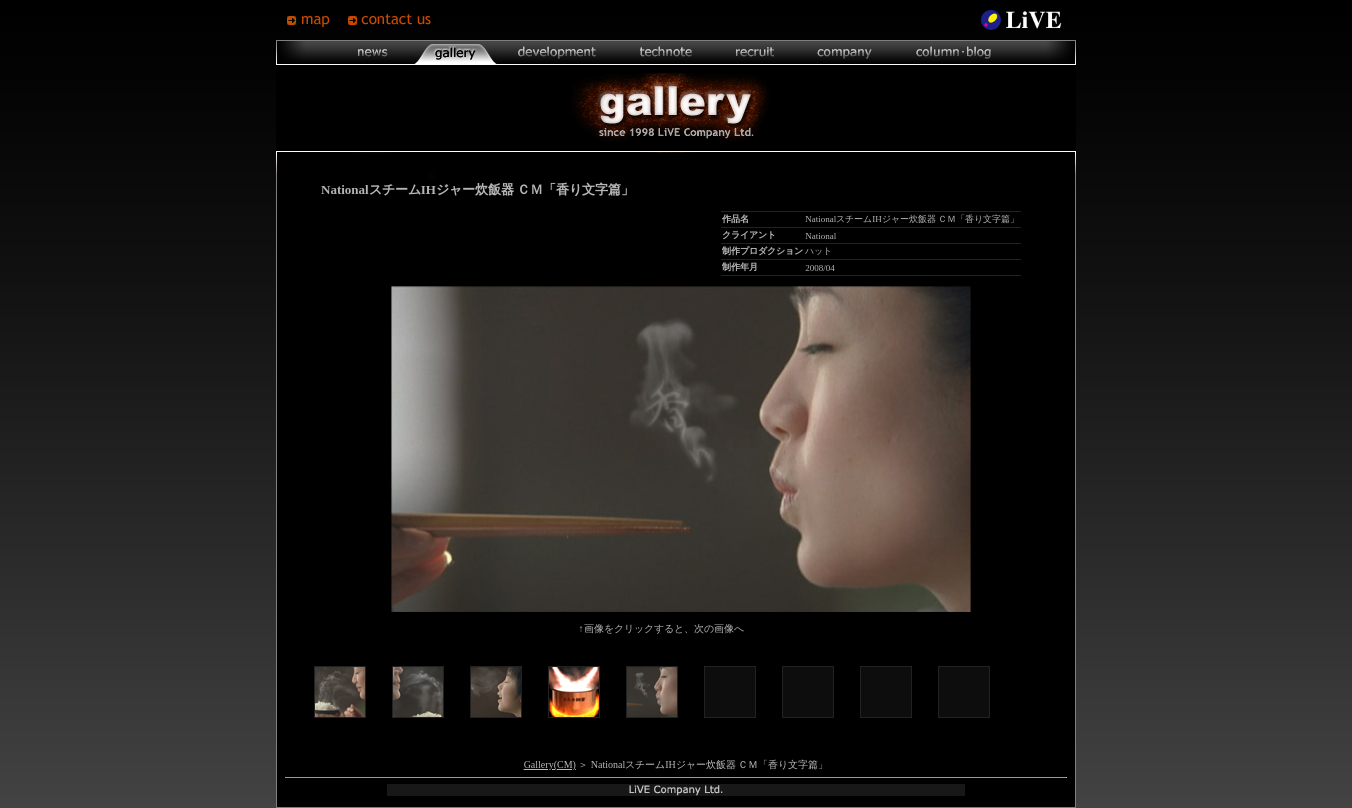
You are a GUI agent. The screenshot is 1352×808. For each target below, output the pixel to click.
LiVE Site (1021, 20)
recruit (754, 52)
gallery (454, 52)
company (844, 52)
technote (665, 52)
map (316, 20)
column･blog (951, 52)
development (557, 52)
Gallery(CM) (550, 764)
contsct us (392, 20)
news (373, 52)
